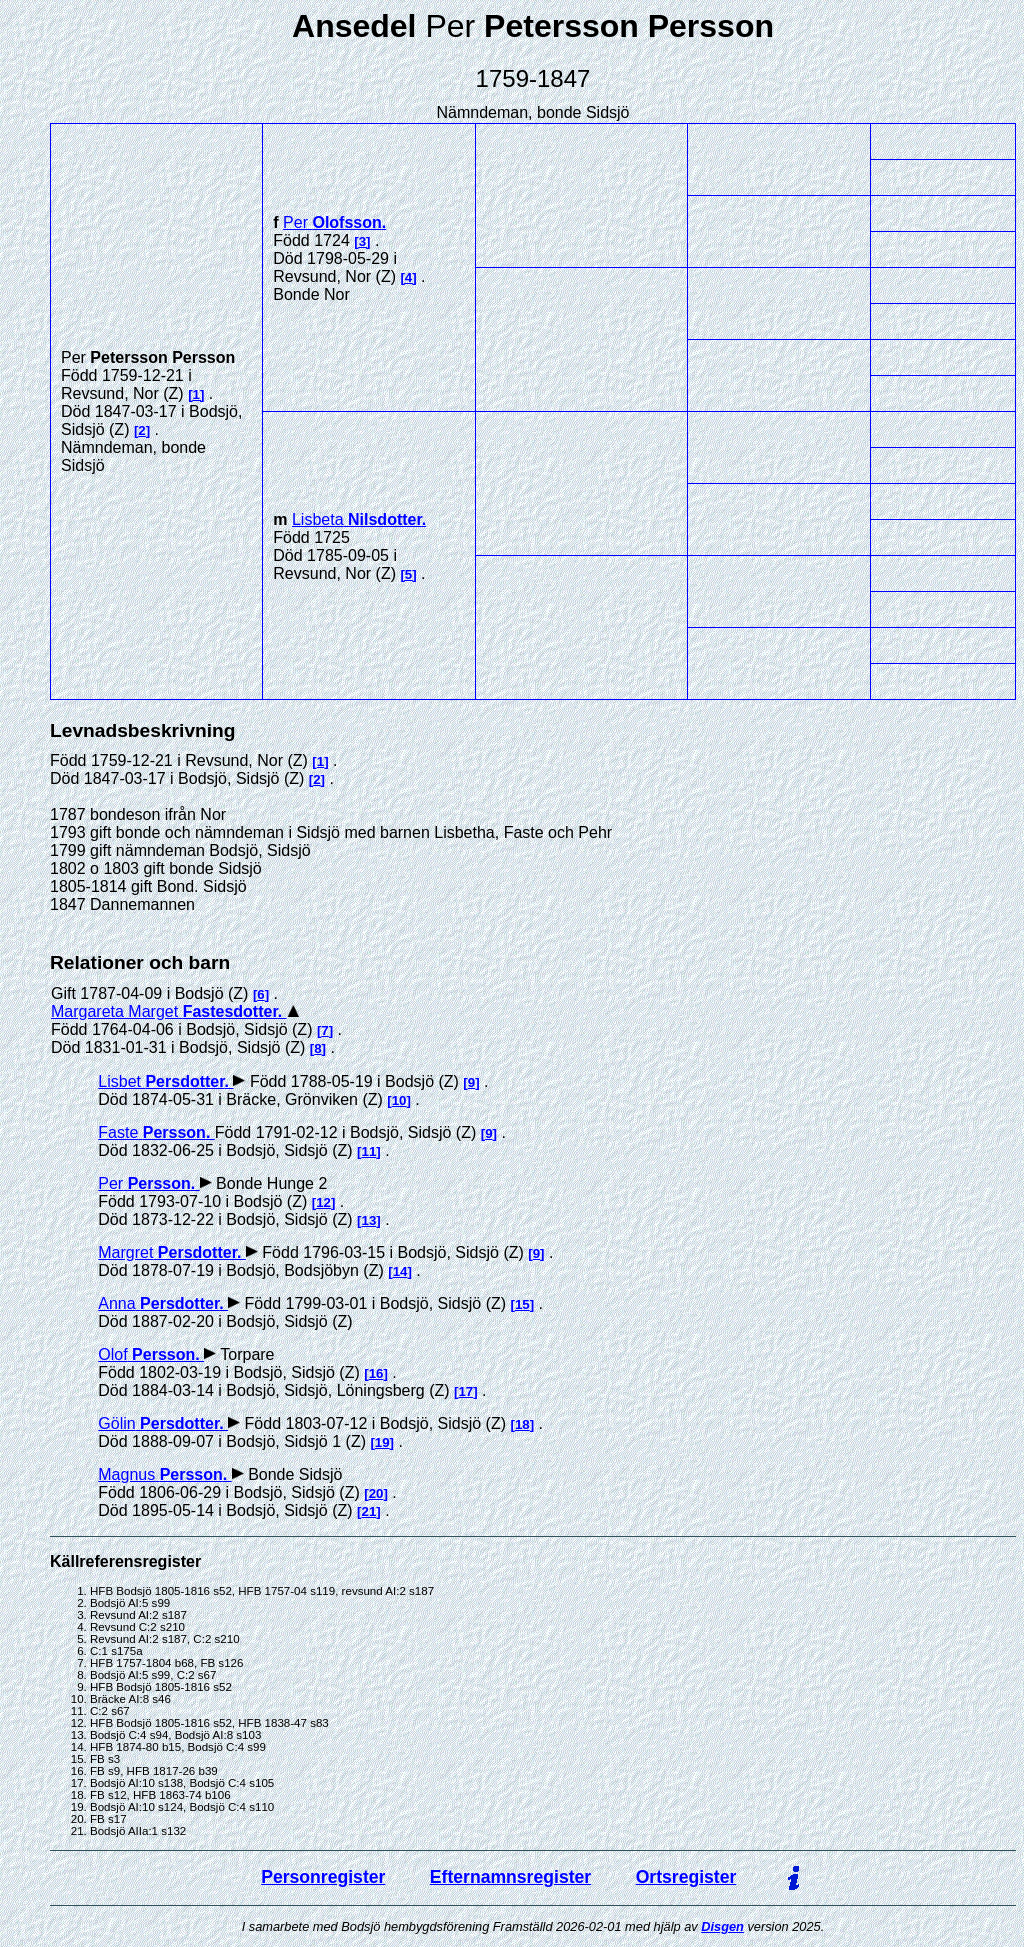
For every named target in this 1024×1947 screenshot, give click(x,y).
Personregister (323, 1877)
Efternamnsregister (510, 1877)
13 (369, 1220)
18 (522, 1424)
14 (400, 1271)
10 (399, 1100)
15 (522, 1304)
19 (382, 1442)
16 (376, 1373)
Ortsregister (686, 1877)
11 (369, 1151)
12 (323, 1202)
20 (376, 1493)
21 (369, 1511)
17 (465, 1391)
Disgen (722, 1926)
